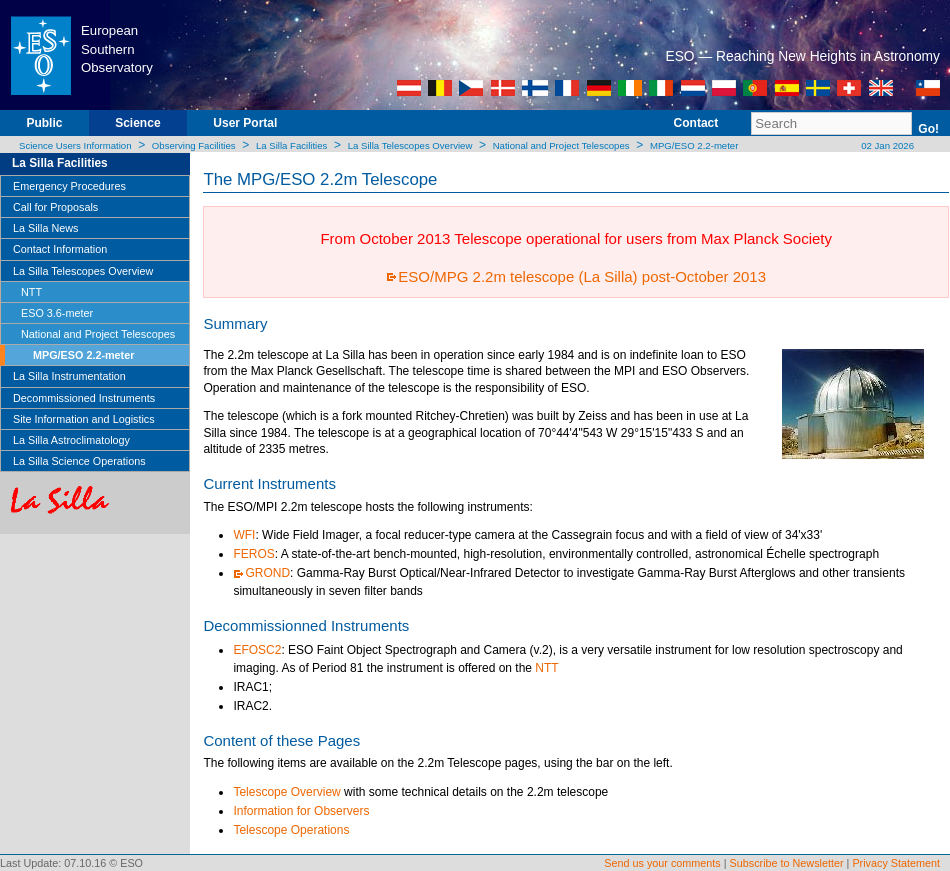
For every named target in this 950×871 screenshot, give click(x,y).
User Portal (245, 123)
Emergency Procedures (69, 186)
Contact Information (60, 249)
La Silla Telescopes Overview (410, 145)
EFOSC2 (257, 650)
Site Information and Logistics (84, 419)
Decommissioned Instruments (84, 398)
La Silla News (45, 228)
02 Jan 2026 (886, 145)
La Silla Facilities (291, 145)
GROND (267, 573)
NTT (31, 292)
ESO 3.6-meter (57, 313)
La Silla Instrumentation (69, 376)
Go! (928, 129)
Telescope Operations (291, 830)
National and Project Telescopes (561, 145)
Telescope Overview (286, 792)
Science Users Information (75, 145)
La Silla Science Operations (79, 461)
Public (44, 123)
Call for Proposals (55, 207)
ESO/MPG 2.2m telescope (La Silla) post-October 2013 (582, 276)
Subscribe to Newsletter (787, 863)
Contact (696, 123)
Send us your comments (662, 863)
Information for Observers (301, 811)
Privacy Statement (896, 863)
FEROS (253, 554)
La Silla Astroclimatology (71, 440)
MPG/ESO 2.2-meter (694, 145)
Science (137, 123)
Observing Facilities (194, 145)
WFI (244, 535)
